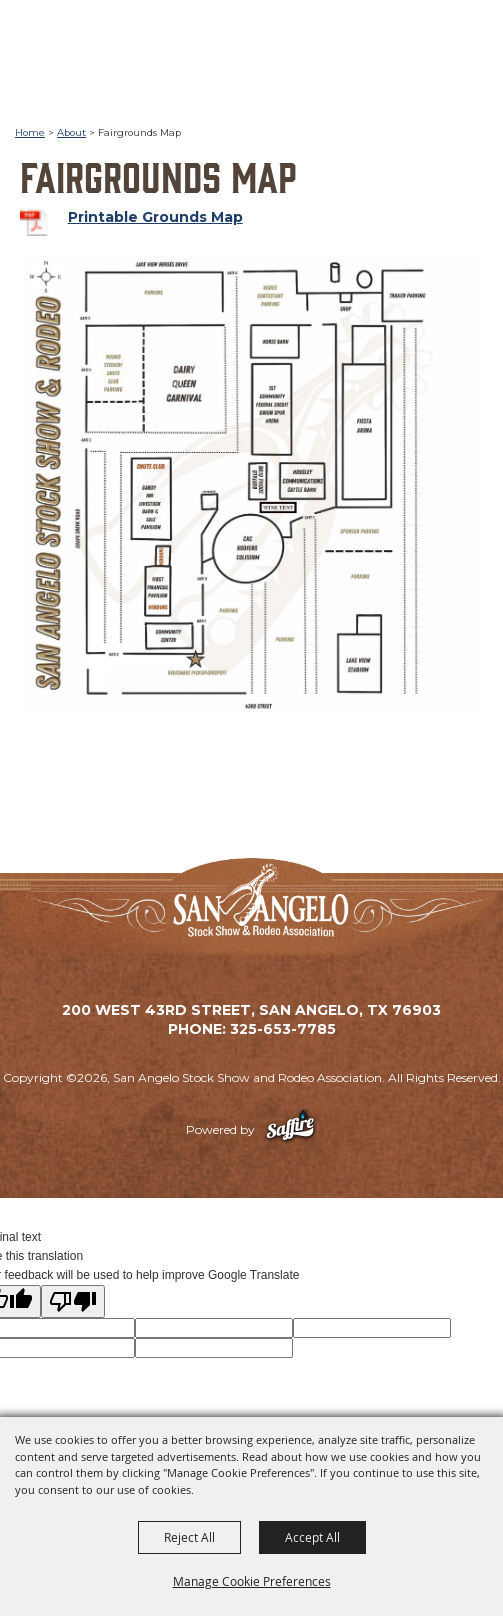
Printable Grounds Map (155, 217)
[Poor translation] (73, 1301)
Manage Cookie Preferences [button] (252, 1581)
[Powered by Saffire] (290, 1129)
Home (30, 132)
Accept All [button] (312, 1537)
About (71, 132)
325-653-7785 (283, 1029)
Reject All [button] (189, 1537)
